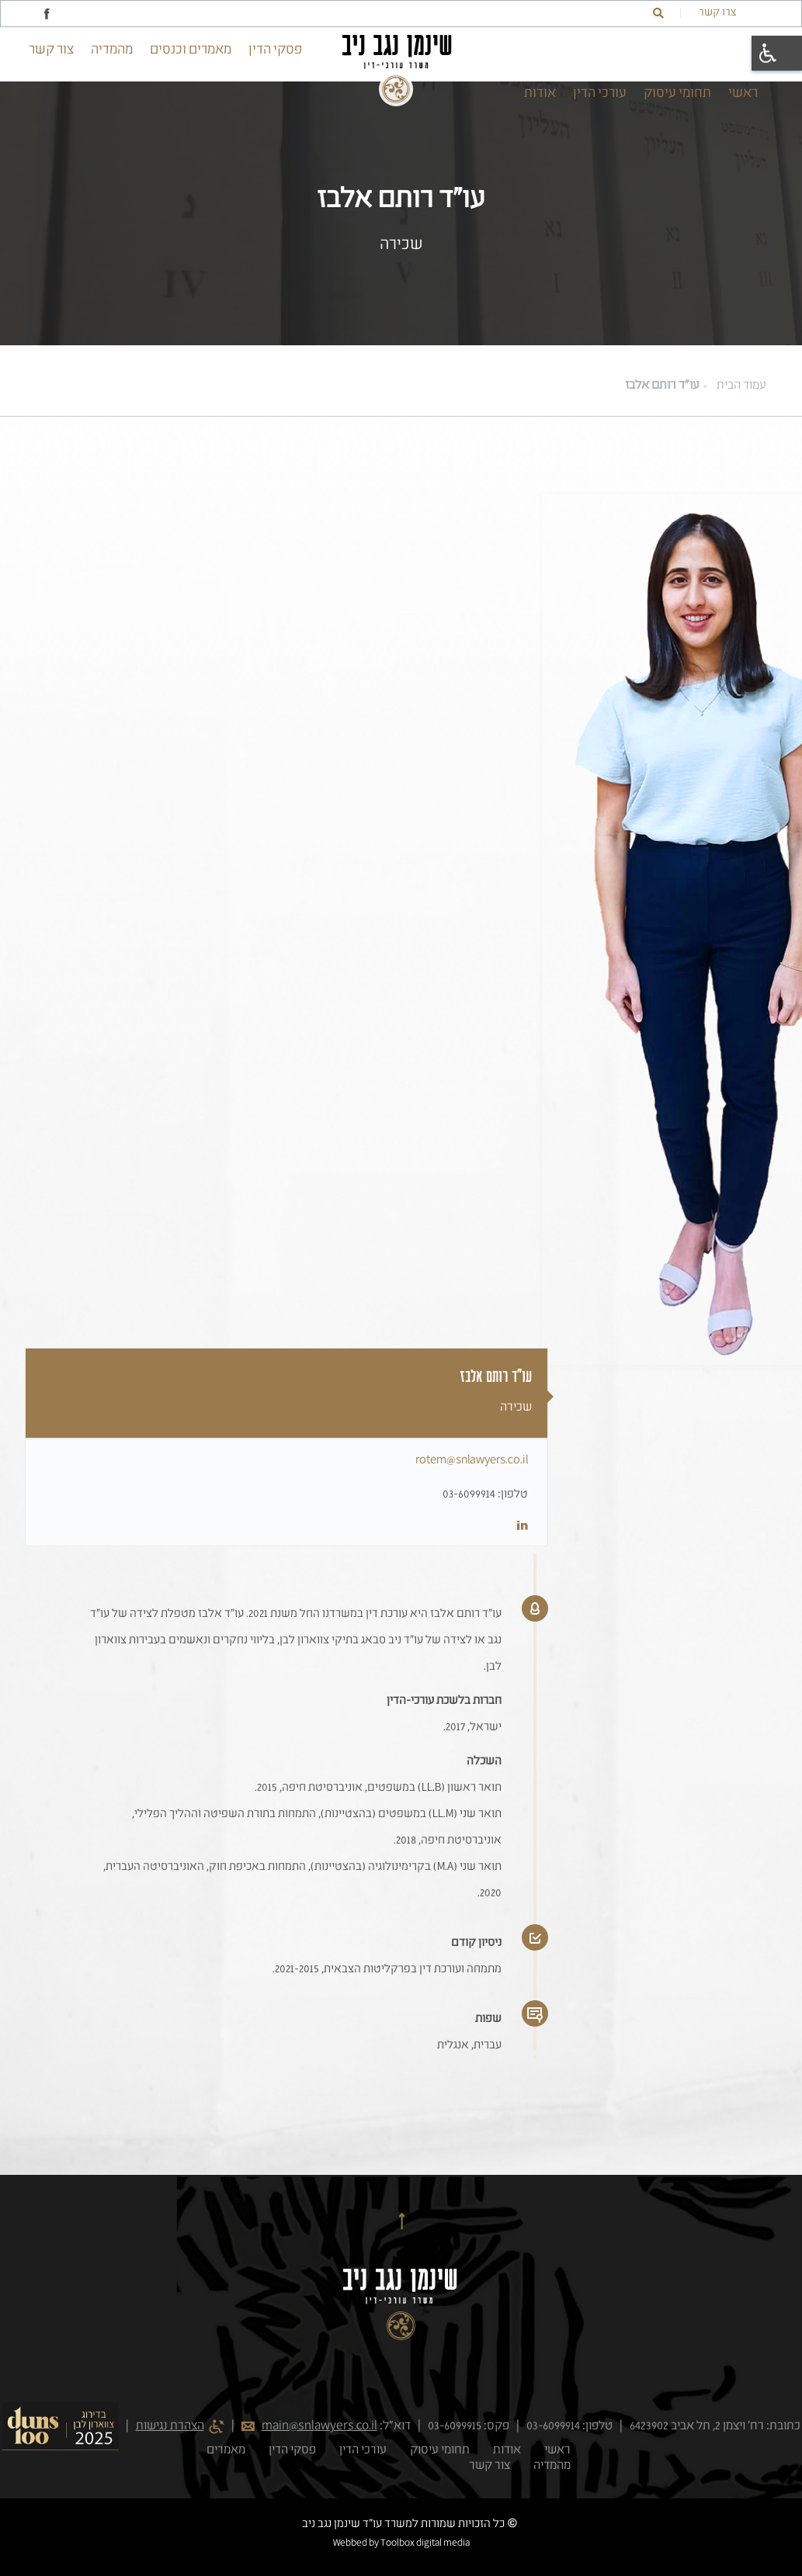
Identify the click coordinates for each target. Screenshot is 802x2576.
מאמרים (226, 2450)
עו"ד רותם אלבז (662, 385)
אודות (540, 93)
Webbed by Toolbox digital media (401, 2543)
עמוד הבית (741, 385)
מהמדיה (112, 49)
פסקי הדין (275, 49)
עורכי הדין (600, 93)
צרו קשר (717, 12)
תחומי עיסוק (677, 93)
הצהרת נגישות (170, 2426)
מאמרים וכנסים (190, 49)
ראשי (743, 93)
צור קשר (51, 49)
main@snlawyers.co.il (319, 2426)
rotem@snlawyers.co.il (471, 1459)
